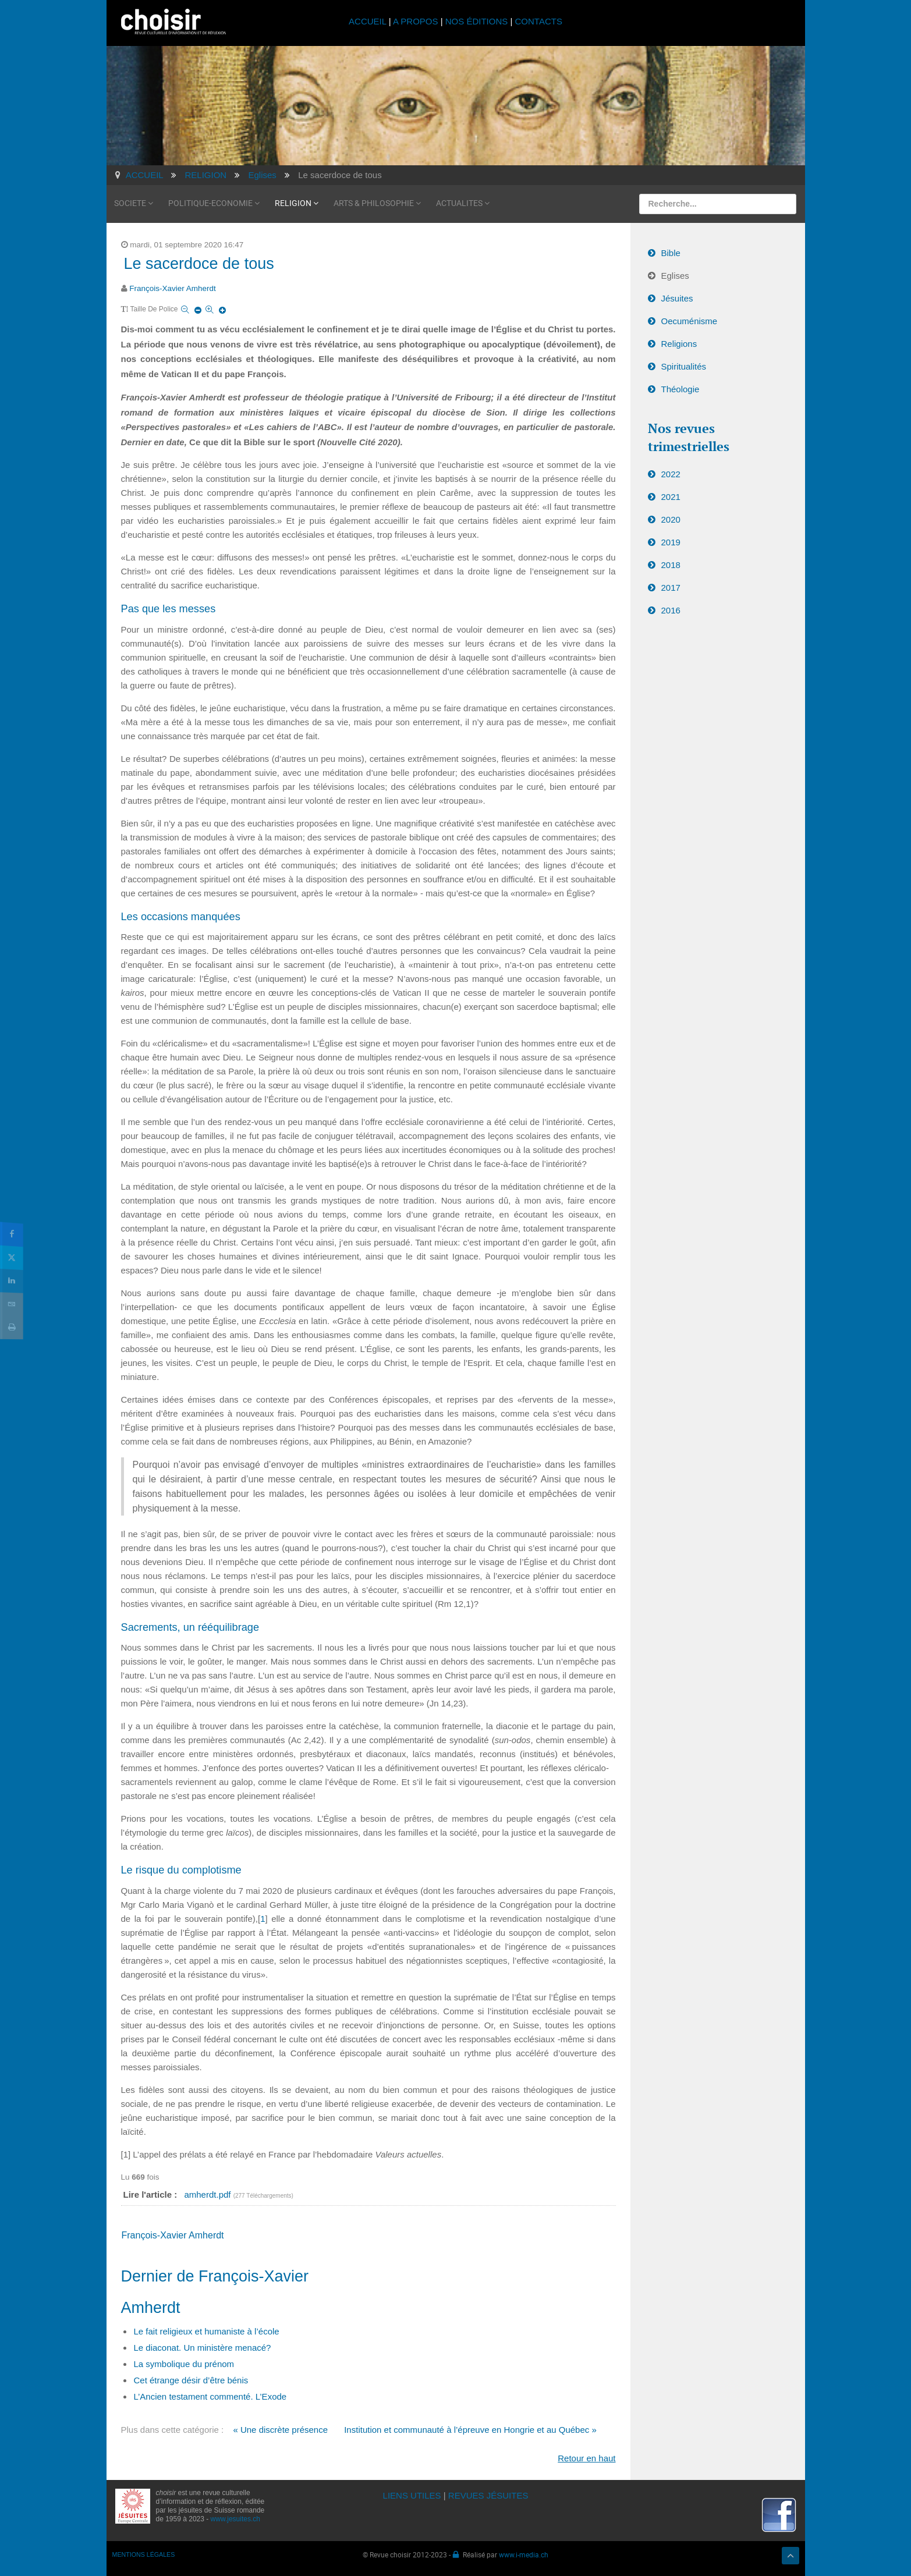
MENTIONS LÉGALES (143, 2554)
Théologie (680, 389)
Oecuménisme (689, 321)
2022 (670, 474)
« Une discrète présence (280, 2430)
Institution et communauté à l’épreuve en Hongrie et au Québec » (470, 2430)
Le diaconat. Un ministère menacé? (202, 2348)
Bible (670, 253)
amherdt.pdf (208, 2194)
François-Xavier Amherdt (172, 288)
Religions (679, 344)
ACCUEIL (369, 21)
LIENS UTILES (412, 2495)
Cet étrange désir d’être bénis (191, 2380)
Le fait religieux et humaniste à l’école (206, 2331)
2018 (670, 565)
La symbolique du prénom (184, 2364)
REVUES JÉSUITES (488, 2495)
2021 (670, 497)
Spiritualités (684, 366)
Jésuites (677, 298)
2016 (670, 610)
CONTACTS (538, 21)
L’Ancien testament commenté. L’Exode (210, 2396)
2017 (670, 587)
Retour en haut (586, 2458)
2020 (670, 519)
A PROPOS (415, 21)
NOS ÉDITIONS (476, 21)
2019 (670, 542)
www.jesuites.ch (235, 2519)
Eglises (675, 276)
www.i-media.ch (523, 2554)
